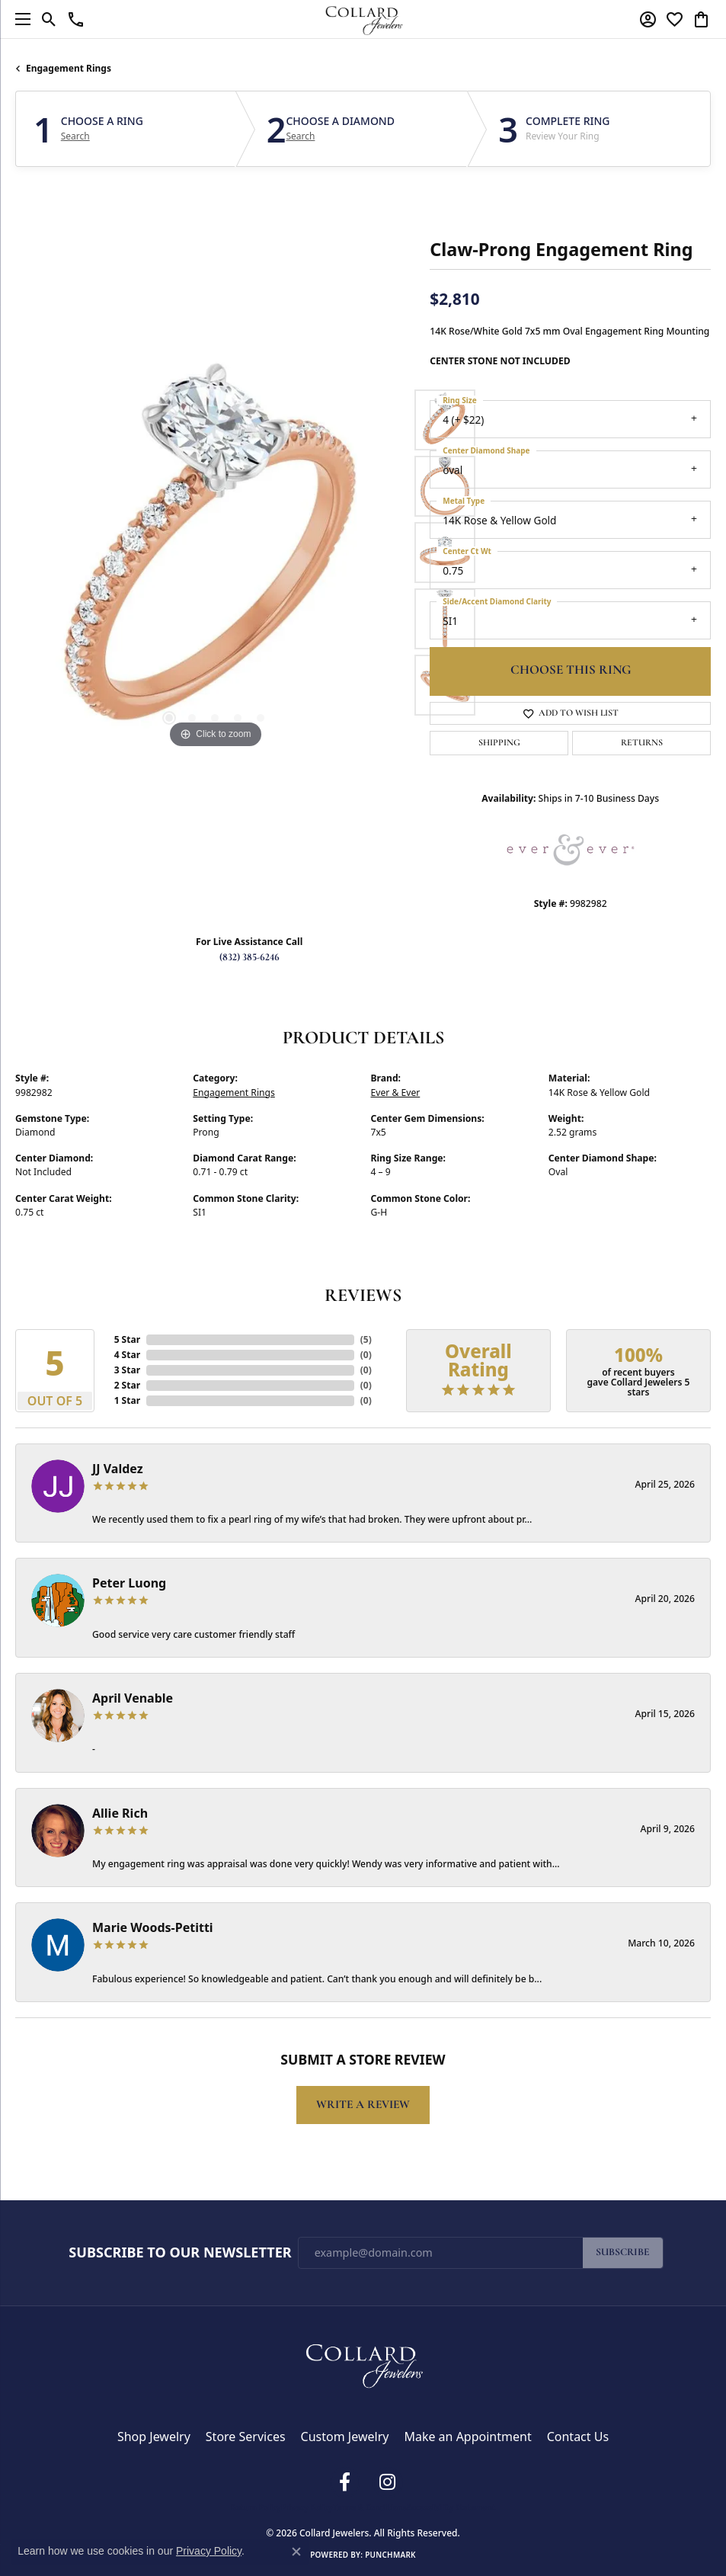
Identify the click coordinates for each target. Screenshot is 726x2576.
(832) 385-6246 (249, 958)
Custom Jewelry (345, 2436)
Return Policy (256, 2507)
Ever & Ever (396, 1092)
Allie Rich (120, 1813)
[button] (49, 19)
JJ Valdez (117, 1468)
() (366, 1339)
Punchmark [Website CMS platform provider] (390, 2554)
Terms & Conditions (370, 2507)
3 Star (127, 1369)
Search (75, 136)
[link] (75, 19)
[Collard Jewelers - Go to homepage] (363, 2362)
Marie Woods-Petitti (152, 1927)
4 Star (127, 1354)
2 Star (127, 1385)
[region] (214, 552)
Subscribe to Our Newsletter (180, 2252)
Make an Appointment (467, 2436)
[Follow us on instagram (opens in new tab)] (388, 2482)
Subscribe (623, 2252)
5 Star (127, 1339)
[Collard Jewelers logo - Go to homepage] (363, 19)
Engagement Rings (68, 68)
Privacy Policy (307, 2507)
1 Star (127, 1400)
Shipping (499, 743)
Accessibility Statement (451, 2507)
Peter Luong (129, 1583)
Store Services (246, 2436)
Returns (642, 743)
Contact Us (578, 2436)
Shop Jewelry (153, 2436)
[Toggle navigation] (19, 19)
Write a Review (363, 2105)
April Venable (132, 1698)
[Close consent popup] (296, 2551)
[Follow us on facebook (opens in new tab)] (345, 2482)
